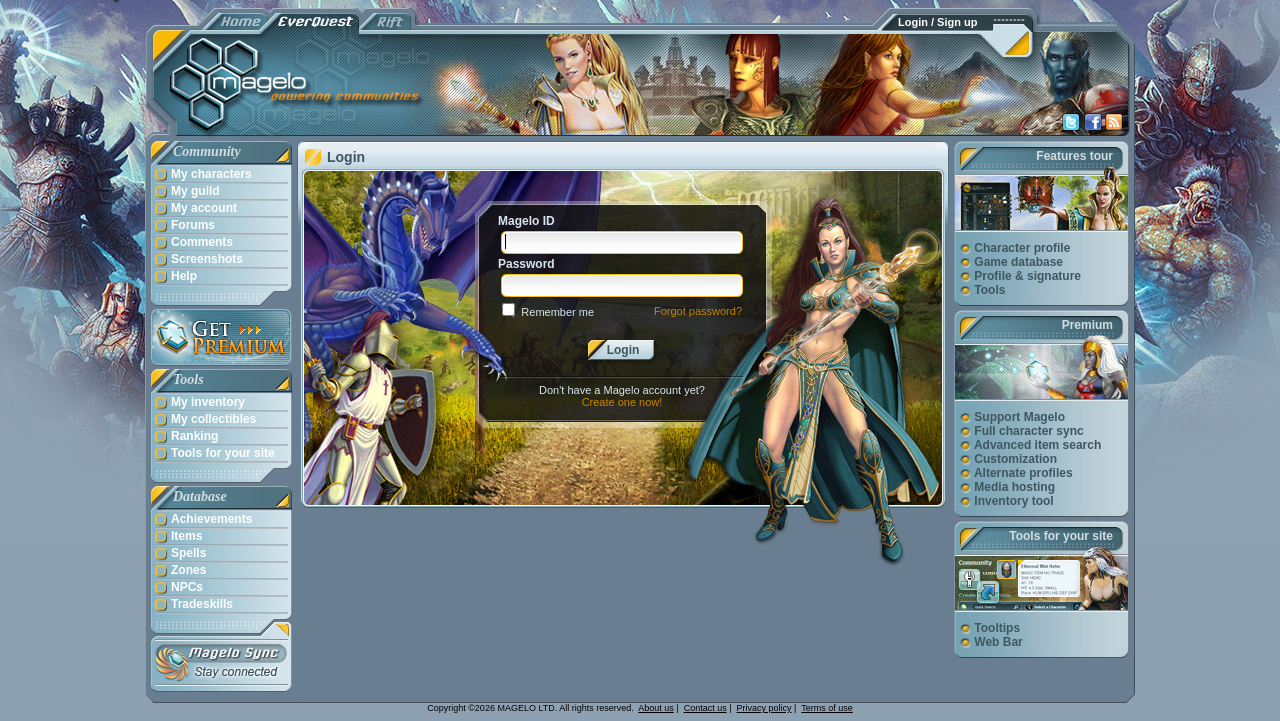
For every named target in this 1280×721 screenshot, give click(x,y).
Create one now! (622, 402)
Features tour (1074, 156)
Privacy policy (764, 708)
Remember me (557, 312)
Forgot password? (698, 311)
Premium (1087, 325)
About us (656, 708)
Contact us (705, 708)
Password (526, 264)
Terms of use (827, 708)
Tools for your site (1061, 536)
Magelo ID (526, 221)
